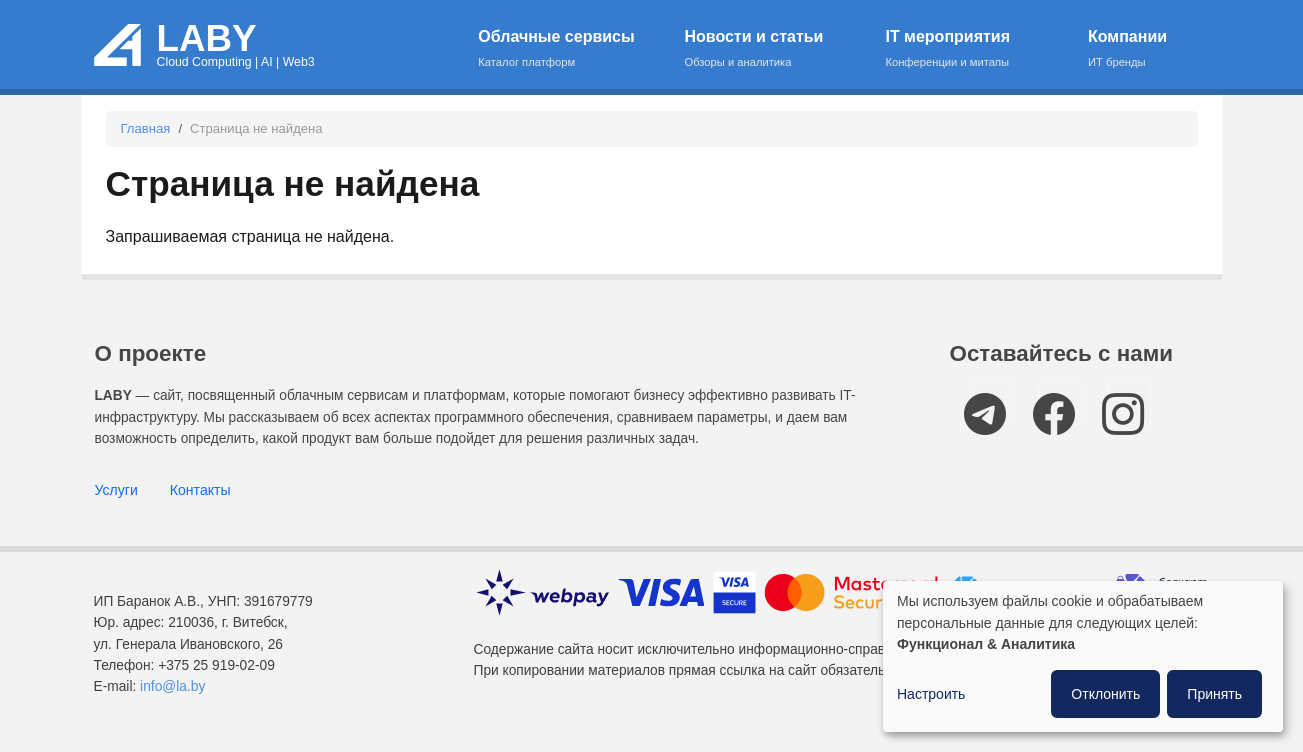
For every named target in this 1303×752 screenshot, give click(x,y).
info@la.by (172, 686)
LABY (207, 38)
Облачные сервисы (568, 49)
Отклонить (1105, 694)
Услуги (116, 490)
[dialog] (1083, 656)
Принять (1214, 694)
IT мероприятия (973, 49)
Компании (1136, 49)
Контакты (200, 490)
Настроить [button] (931, 694)
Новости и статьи (771, 49)
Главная (146, 128)
